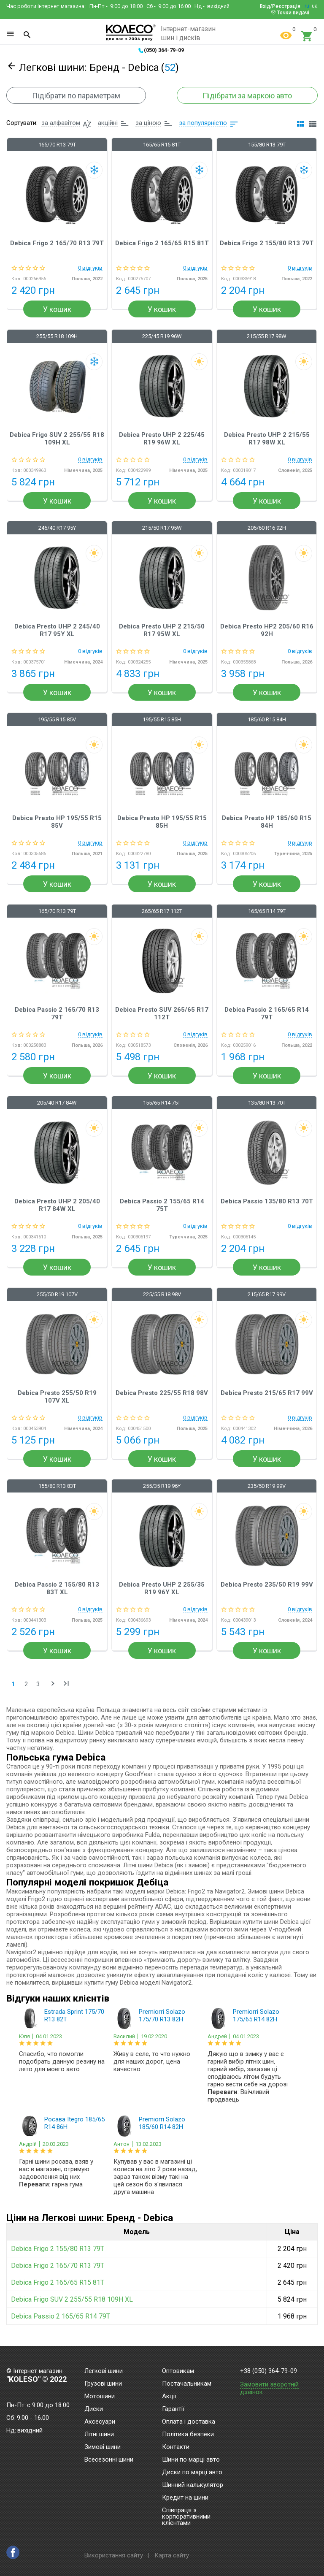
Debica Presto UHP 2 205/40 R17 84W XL (57, 1205)
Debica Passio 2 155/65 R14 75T (162, 1205)
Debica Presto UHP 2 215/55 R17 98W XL (267, 438)
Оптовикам (178, 2371)
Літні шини (99, 2434)
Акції (169, 2396)
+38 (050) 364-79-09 (268, 2371)
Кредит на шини (185, 2498)
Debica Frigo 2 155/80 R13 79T (266, 243)
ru (307, 6)
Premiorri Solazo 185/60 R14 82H (162, 2123)
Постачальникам (186, 2384)
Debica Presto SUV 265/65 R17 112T (161, 1013)
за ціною (148, 123)
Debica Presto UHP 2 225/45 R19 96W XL (162, 438)
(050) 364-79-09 (164, 50)
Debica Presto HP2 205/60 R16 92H (266, 630)
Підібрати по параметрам (76, 95)
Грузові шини (103, 2384)
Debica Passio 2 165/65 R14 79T (266, 1013)
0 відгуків (90, 268)
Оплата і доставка (188, 2422)
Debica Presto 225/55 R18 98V (162, 1393)
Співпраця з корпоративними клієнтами (186, 2517)
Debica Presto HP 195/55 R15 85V (57, 821)
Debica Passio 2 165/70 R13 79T (57, 1013)
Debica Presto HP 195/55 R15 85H (162, 821)
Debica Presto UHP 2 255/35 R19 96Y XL (162, 1588)
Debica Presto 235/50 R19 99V (267, 1584)
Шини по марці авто (191, 2460)
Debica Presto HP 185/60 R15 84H (266, 821)
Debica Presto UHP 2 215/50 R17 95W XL (162, 630)
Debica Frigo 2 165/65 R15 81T (162, 243)
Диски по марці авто (192, 2472)
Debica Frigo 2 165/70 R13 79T (57, 243)
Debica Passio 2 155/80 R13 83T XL (57, 1588)
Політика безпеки (188, 2434)
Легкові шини (103, 2371)
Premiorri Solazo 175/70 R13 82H (162, 2015)
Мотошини (99, 2396)
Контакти (175, 2447)
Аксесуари (99, 2422)
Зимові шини (102, 2447)
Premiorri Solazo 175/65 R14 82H (256, 2015)
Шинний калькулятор (192, 2485)
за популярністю (203, 123)
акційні (108, 123)
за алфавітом (60, 123)
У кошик (57, 309)
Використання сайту (113, 2555)
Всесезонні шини (108, 2460)
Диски (93, 2409)
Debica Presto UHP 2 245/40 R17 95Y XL (57, 630)
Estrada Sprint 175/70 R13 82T (74, 2015)
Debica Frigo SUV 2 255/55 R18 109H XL (57, 438)
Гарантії (173, 2409)
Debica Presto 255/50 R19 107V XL (57, 1396)
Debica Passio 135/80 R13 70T (267, 1201)
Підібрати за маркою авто (247, 95)
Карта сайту (171, 2555)
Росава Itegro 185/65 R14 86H (74, 2123)
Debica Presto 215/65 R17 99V (267, 1393)
